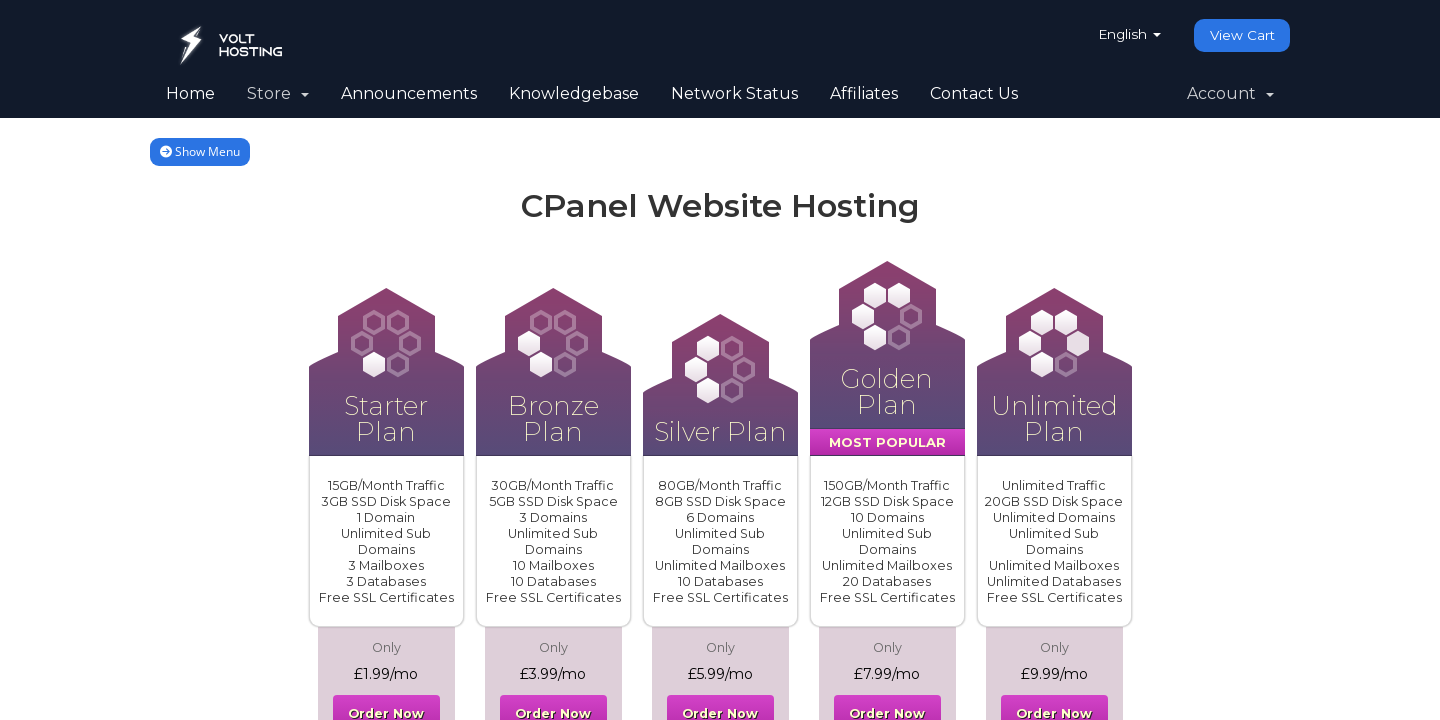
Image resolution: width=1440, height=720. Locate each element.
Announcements (409, 93)
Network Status (734, 93)
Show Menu (200, 151)
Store (278, 93)
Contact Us (974, 93)
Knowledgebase (574, 93)
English (1124, 34)
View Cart (1240, 35)
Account (1230, 93)
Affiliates (864, 93)
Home (190, 93)
